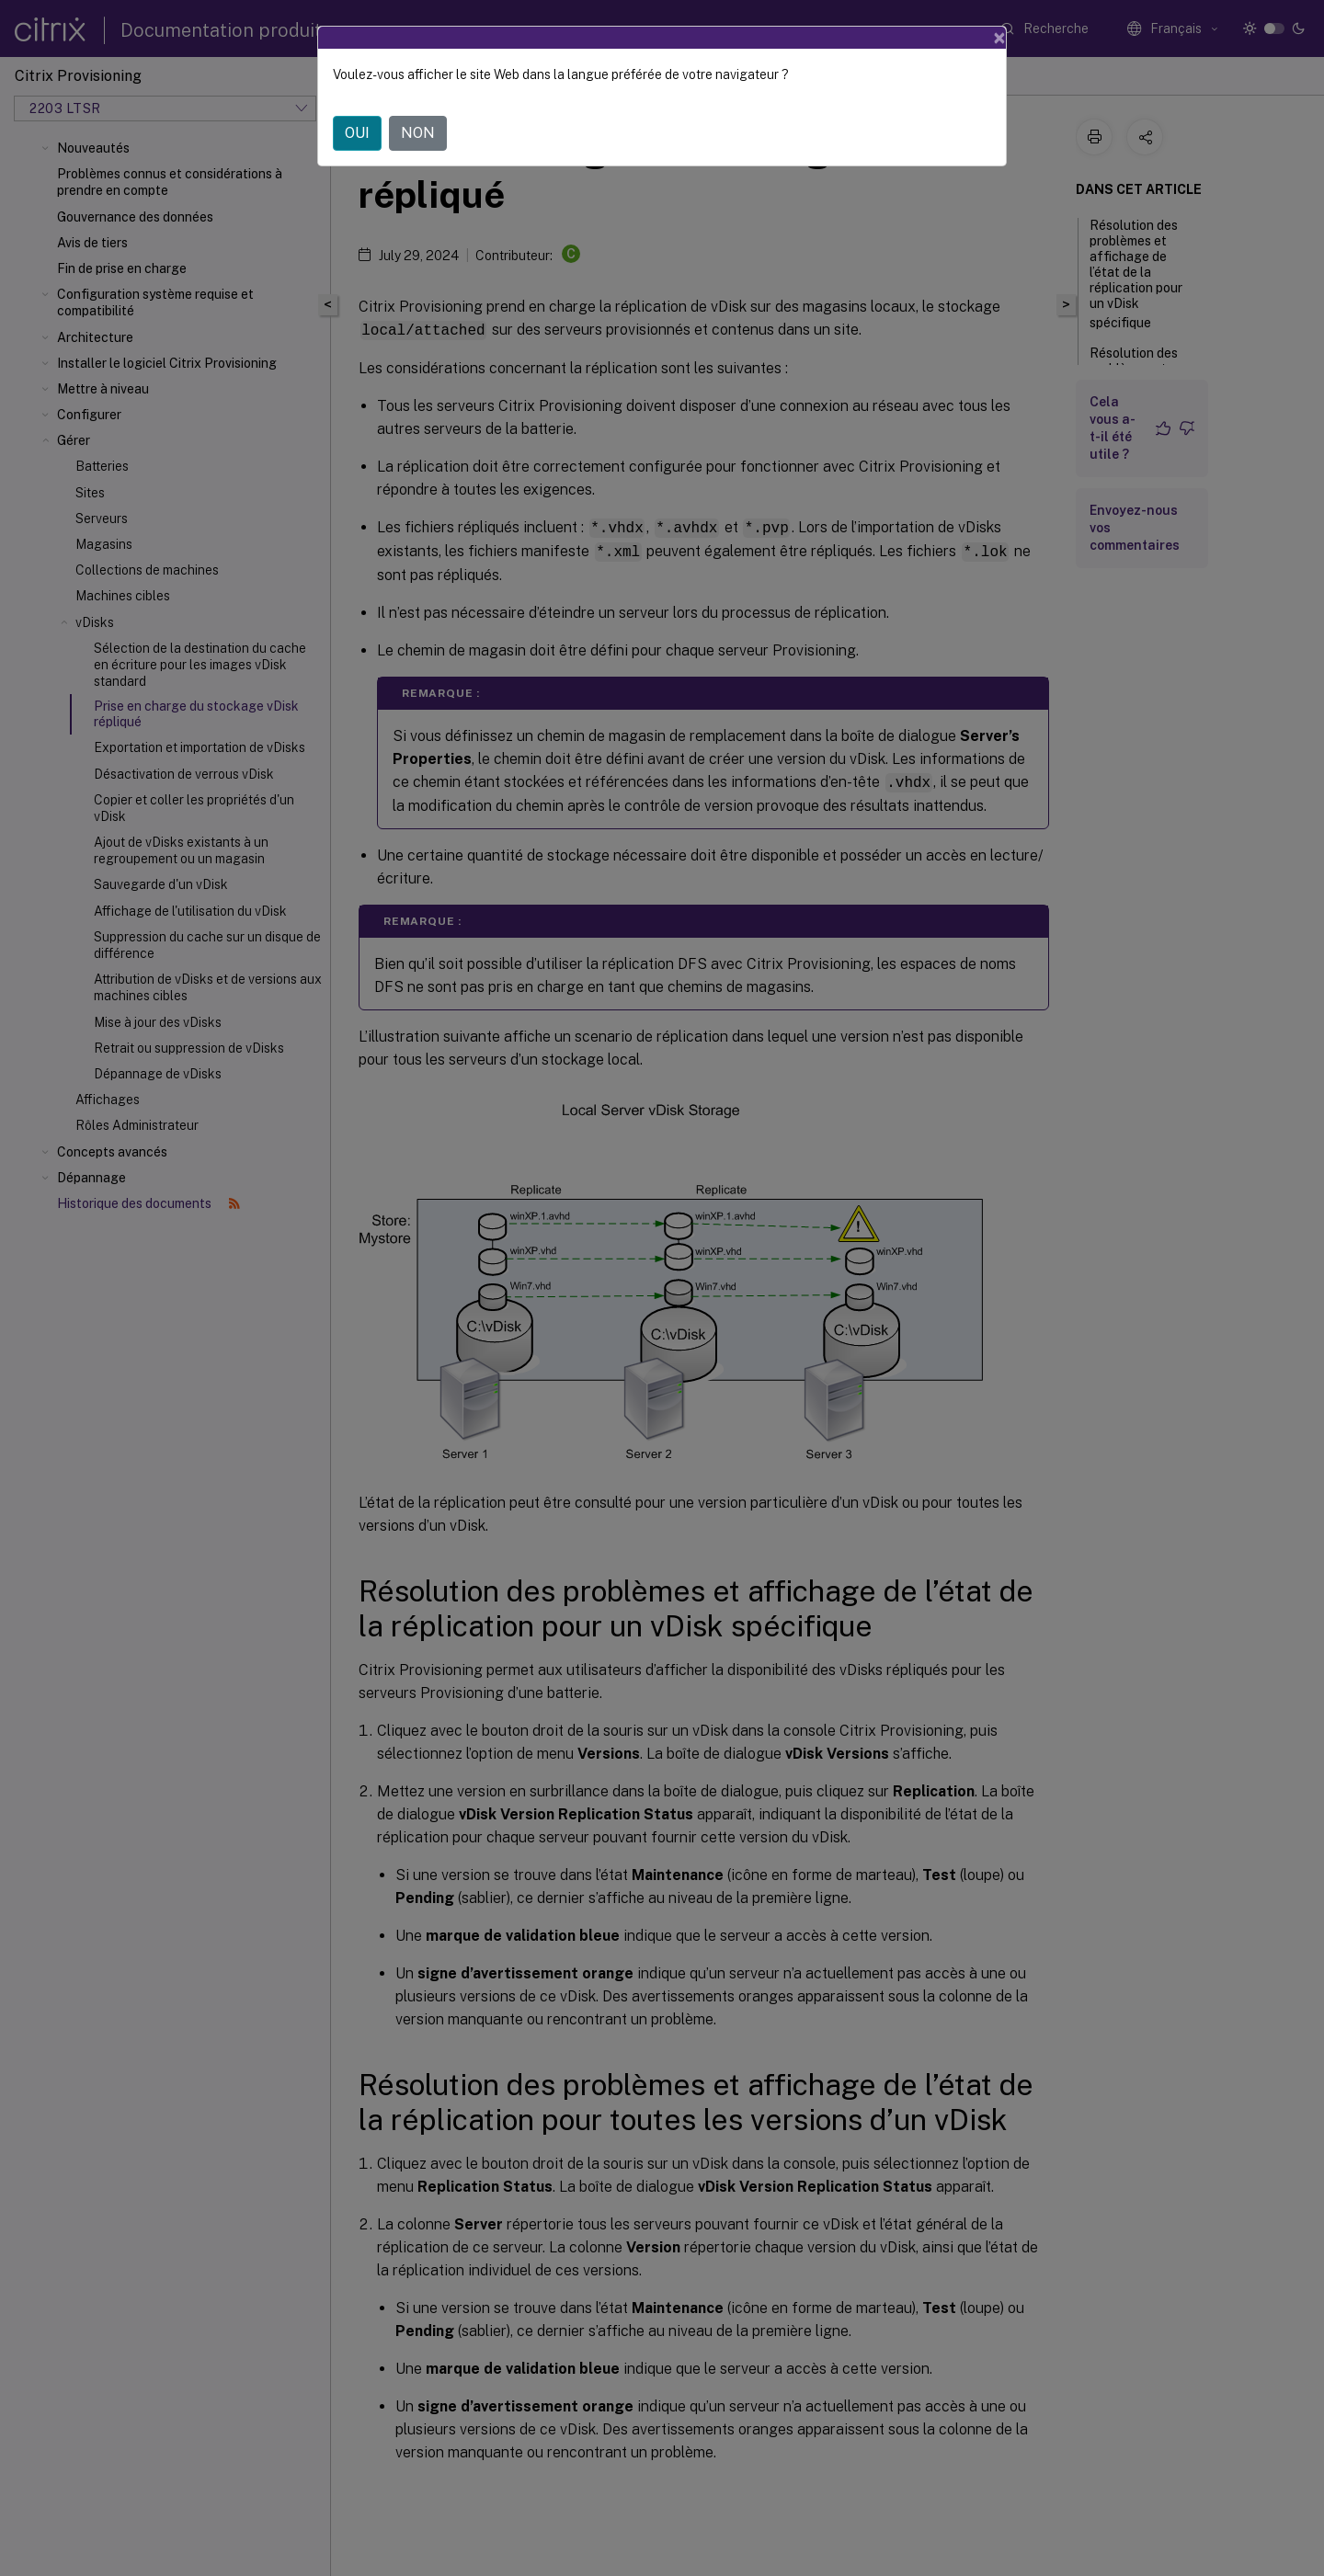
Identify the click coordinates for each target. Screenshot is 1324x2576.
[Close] (999, 37)
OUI (357, 133)
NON (418, 133)
